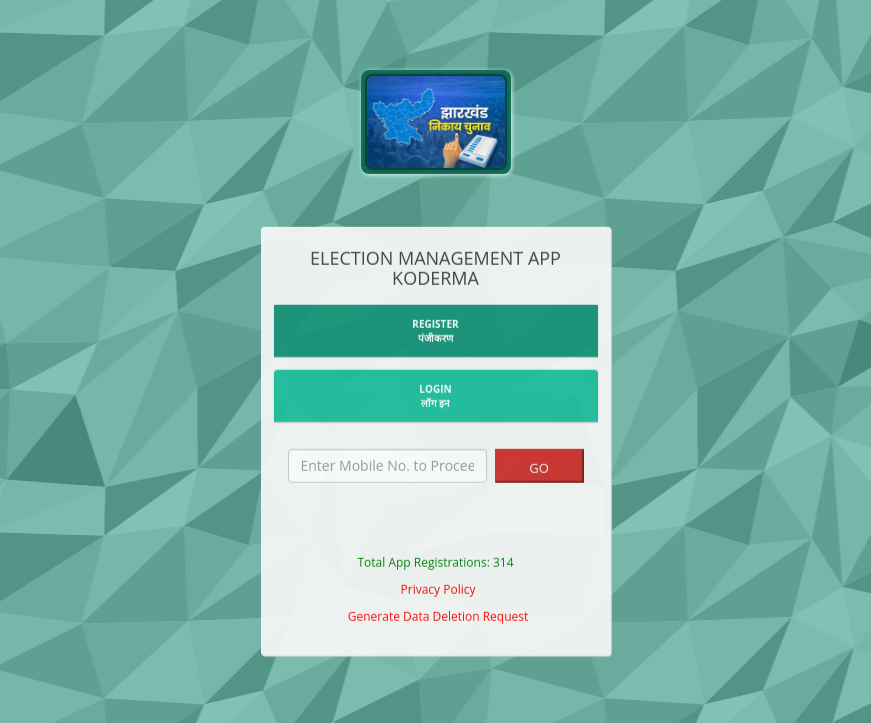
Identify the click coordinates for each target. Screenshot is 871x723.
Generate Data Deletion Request (438, 618)
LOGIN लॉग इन (435, 398)
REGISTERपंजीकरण (435, 333)
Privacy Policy (438, 591)
